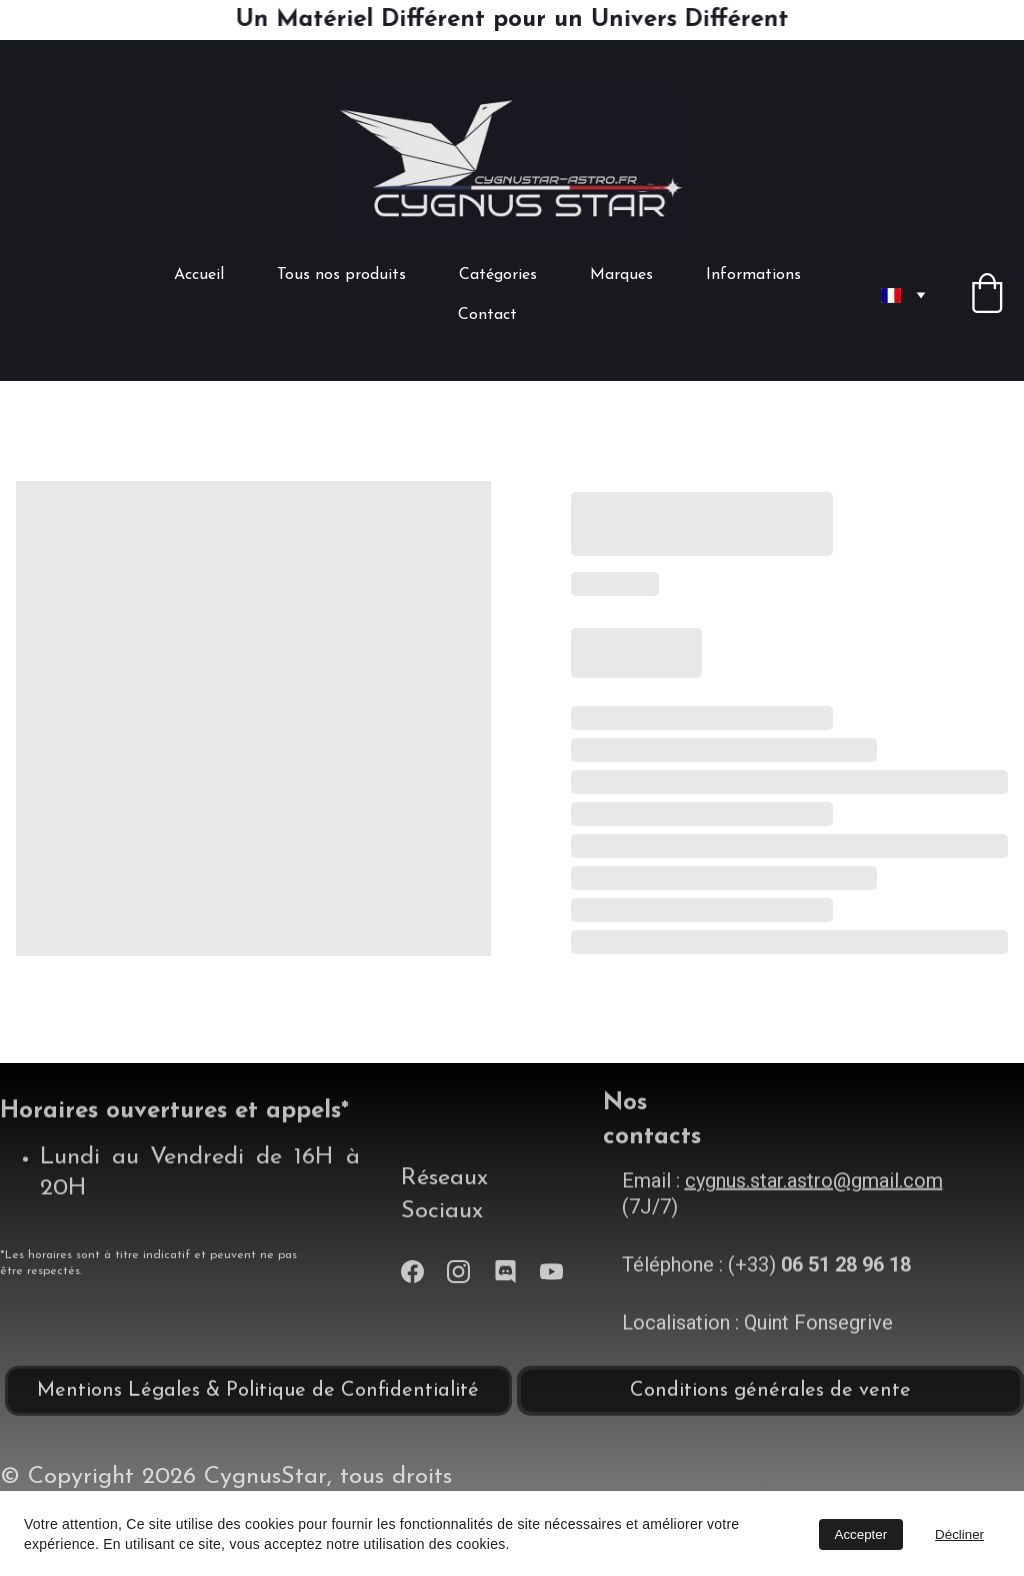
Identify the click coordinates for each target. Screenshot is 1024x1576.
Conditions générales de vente (770, 1396)
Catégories (498, 275)
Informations (753, 275)
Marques (621, 275)
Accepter (861, 1534)
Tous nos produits (341, 275)
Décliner (959, 1534)
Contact (487, 315)
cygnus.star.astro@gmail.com (814, 1200)
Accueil (199, 275)
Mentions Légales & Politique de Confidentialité (258, 1396)
